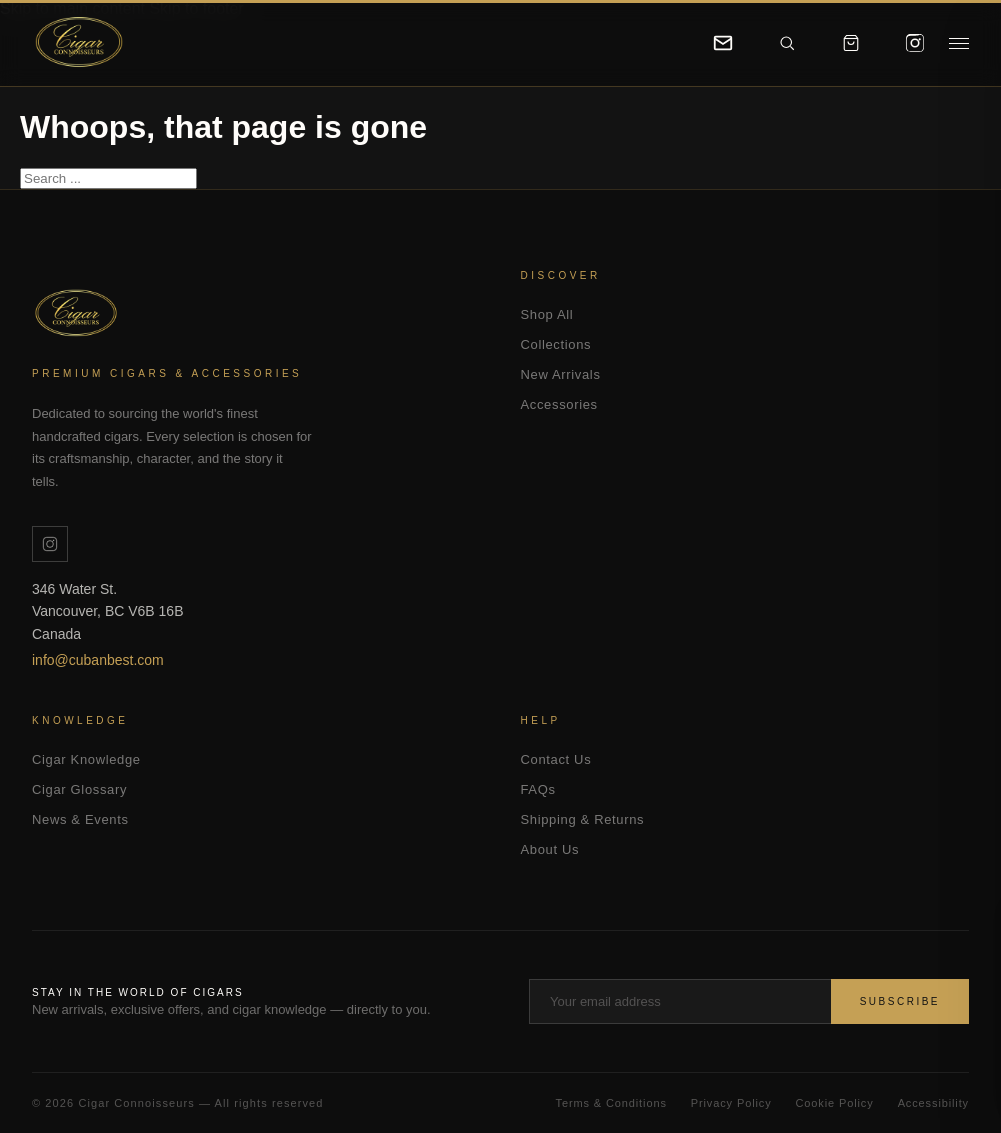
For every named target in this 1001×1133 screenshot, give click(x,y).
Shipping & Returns (583, 819)
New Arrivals (561, 374)
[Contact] (723, 43)
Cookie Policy (835, 1103)
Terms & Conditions (611, 1103)
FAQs (538, 789)
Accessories (559, 404)
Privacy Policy (731, 1103)
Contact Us (556, 759)
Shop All (547, 314)
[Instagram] (915, 43)
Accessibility (933, 1103)
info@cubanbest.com (98, 660)
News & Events (80, 819)
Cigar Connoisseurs (87, 314)
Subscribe (900, 1001)
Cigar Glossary (79, 789)
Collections (556, 344)
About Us (550, 849)
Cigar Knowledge (86, 759)
